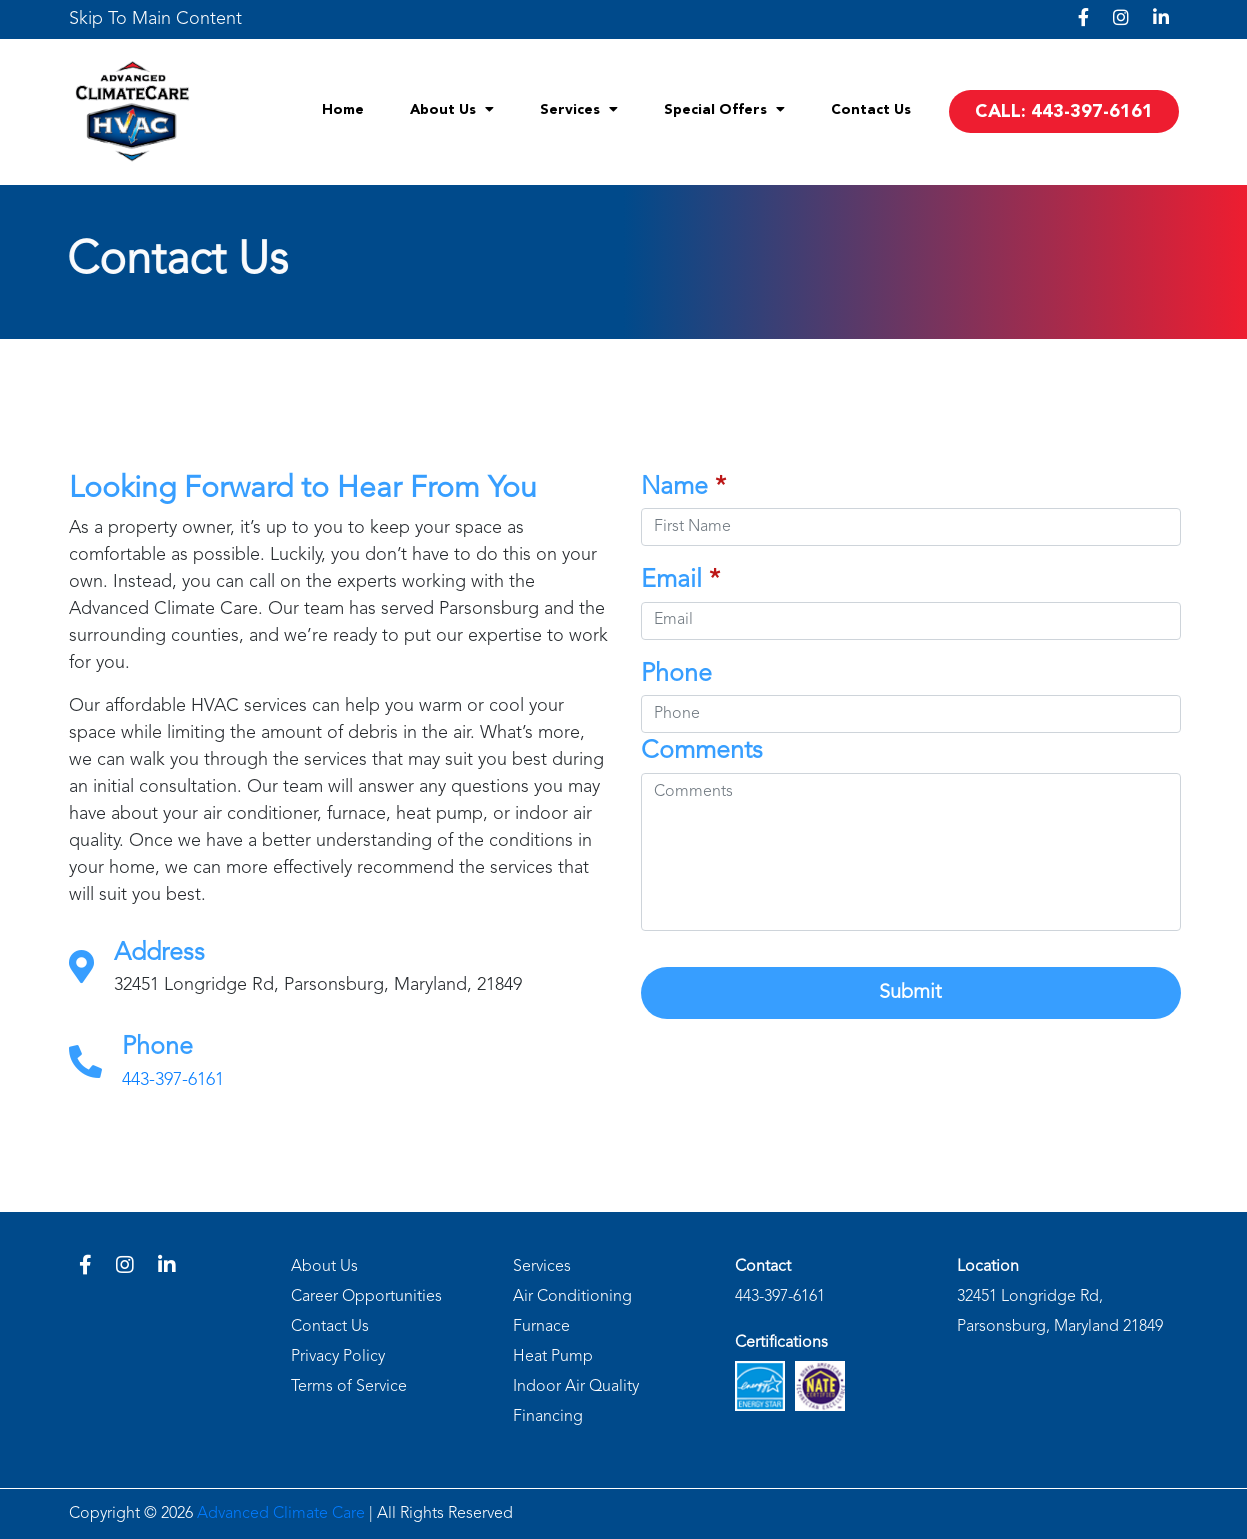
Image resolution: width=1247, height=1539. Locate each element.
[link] (155, 19)
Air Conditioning (572, 1297)
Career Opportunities (366, 1297)
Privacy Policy (338, 1357)
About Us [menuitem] (452, 109)
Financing (548, 1417)
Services (542, 1267)
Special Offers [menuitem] (724, 109)
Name (686, 487)
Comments (705, 751)
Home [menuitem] (343, 110)
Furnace (541, 1327)
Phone (679, 674)
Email (683, 580)
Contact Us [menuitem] (871, 110)
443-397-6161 (173, 1083)
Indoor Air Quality (576, 1387)
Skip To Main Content (155, 19)
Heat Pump (553, 1357)
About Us (324, 1267)
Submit (914, 993)
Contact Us (330, 1327)
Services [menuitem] (579, 109)
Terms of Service (349, 1387)
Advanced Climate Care (281, 1514)
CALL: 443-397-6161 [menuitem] (1064, 112)
